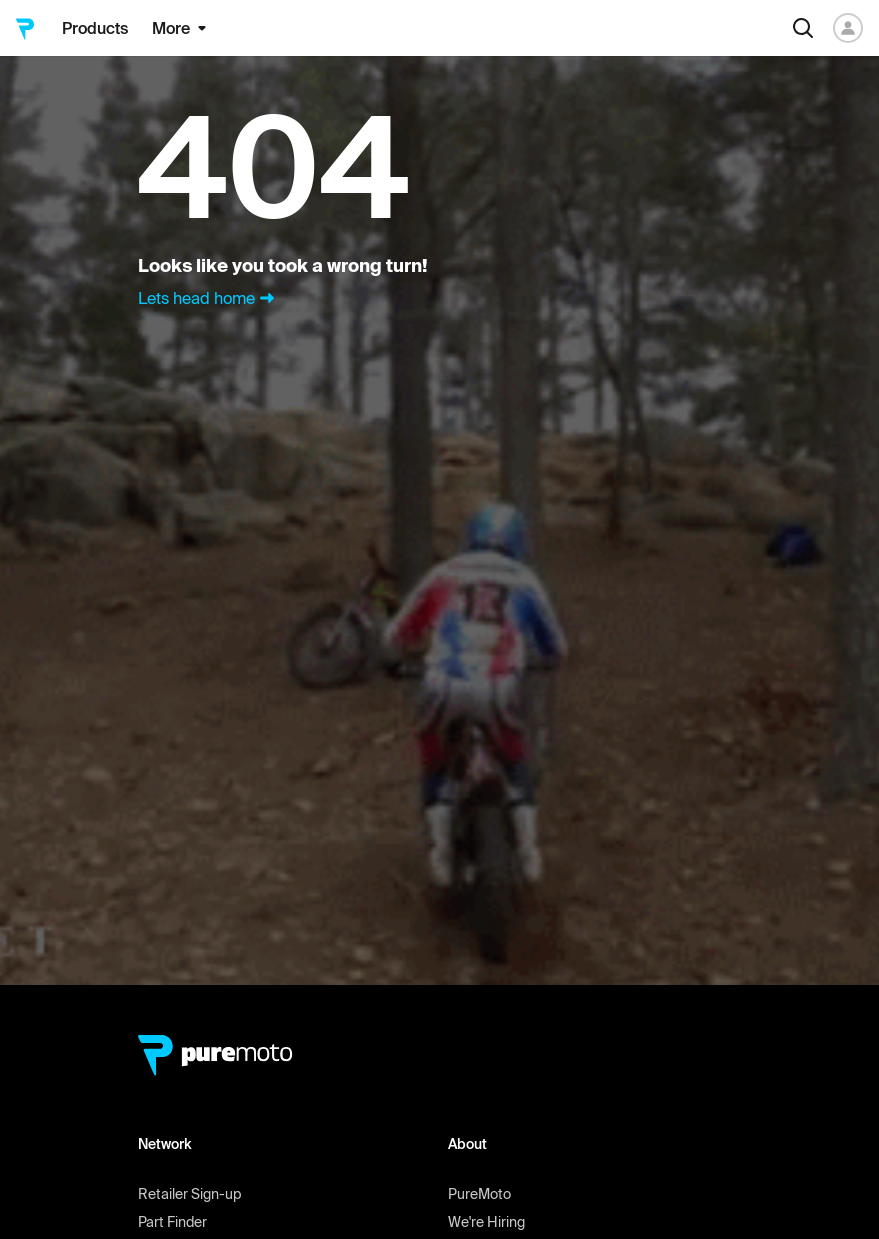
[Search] (803, 28)
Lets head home (208, 298)
